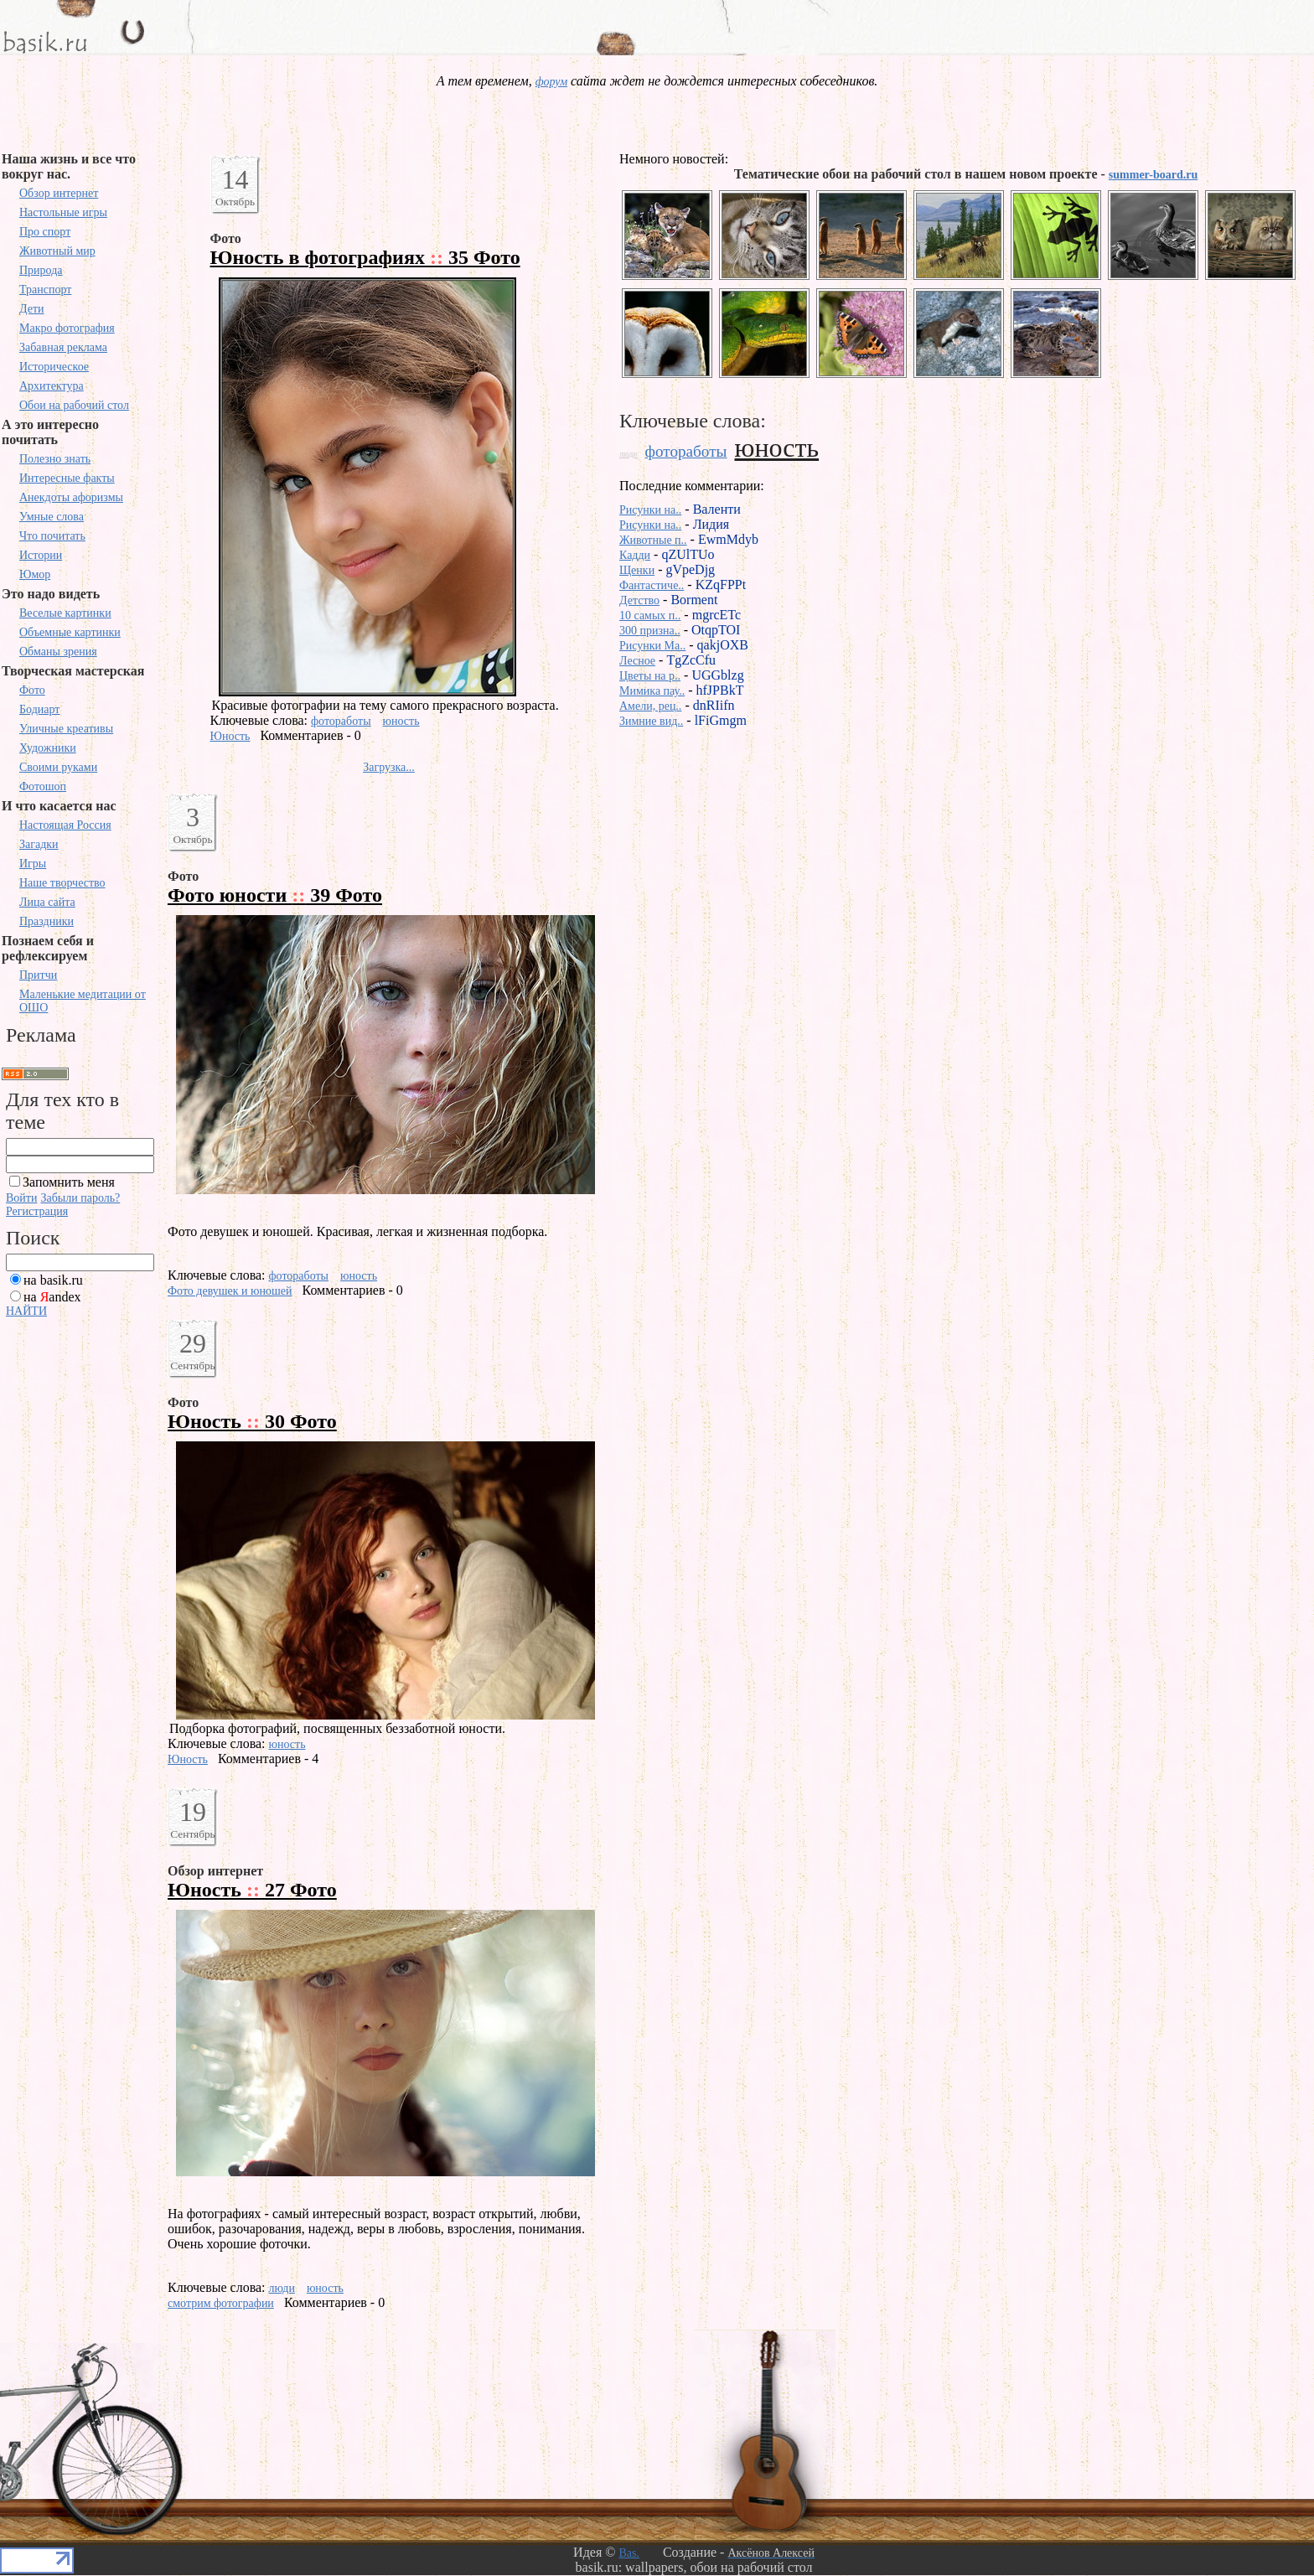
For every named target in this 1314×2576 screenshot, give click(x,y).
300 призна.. (649, 630)
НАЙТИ (26, 1311)
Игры (32, 863)
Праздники (46, 921)
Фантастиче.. (651, 585)
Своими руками (58, 767)
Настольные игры (63, 212)
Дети (31, 309)
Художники (47, 748)
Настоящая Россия (65, 825)
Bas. (628, 2553)
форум (551, 81)
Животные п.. (653, 540)
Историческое (54, 366)
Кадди (634, 555)
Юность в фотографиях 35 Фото (365, 257)
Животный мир (57, 251)
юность (401, 721)
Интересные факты (67, 478)
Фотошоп (42, 786)
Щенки (636, 570)
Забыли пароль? (80, 1198)
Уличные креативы (66, 728)
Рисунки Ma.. (652, 645)
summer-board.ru (1153, 174)
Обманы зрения (58, 651)
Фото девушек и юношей (230, 1291)
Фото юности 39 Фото (275, 895)
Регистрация (37, 1211)
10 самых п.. (649, 615)
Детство (639, 600)
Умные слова (51, 516)
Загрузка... (389, 767)
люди (282, 2288)
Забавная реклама (63, 347)
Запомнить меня (69, 1182)
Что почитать (52, 536)
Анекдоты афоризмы (71, 497)
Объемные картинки (70, 632)
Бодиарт (39, 709)
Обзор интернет (58, 193)
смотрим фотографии (221, 2303)
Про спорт (44, 231)
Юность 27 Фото (252, 1890)
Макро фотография (67, 328)
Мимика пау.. (652, 691)
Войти (21, 1198)
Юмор (34, 574)
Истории (40, 555)
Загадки (39, 844)
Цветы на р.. (649, 676)
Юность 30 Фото (252, 1421)
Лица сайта (47, 902)
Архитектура (51, 386)
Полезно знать (55, 459)
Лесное (637, 660)
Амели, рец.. (650, 706)
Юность (230, 736)
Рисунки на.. (650, 510)
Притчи (38, 975)
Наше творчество (62, 883)
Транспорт (45, 289)
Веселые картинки (65, 613)
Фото (32, 690)
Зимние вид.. (651, 721)
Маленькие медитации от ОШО (82, 1001)
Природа (41, 270)
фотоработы (341, 721)
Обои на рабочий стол (74, 405)
